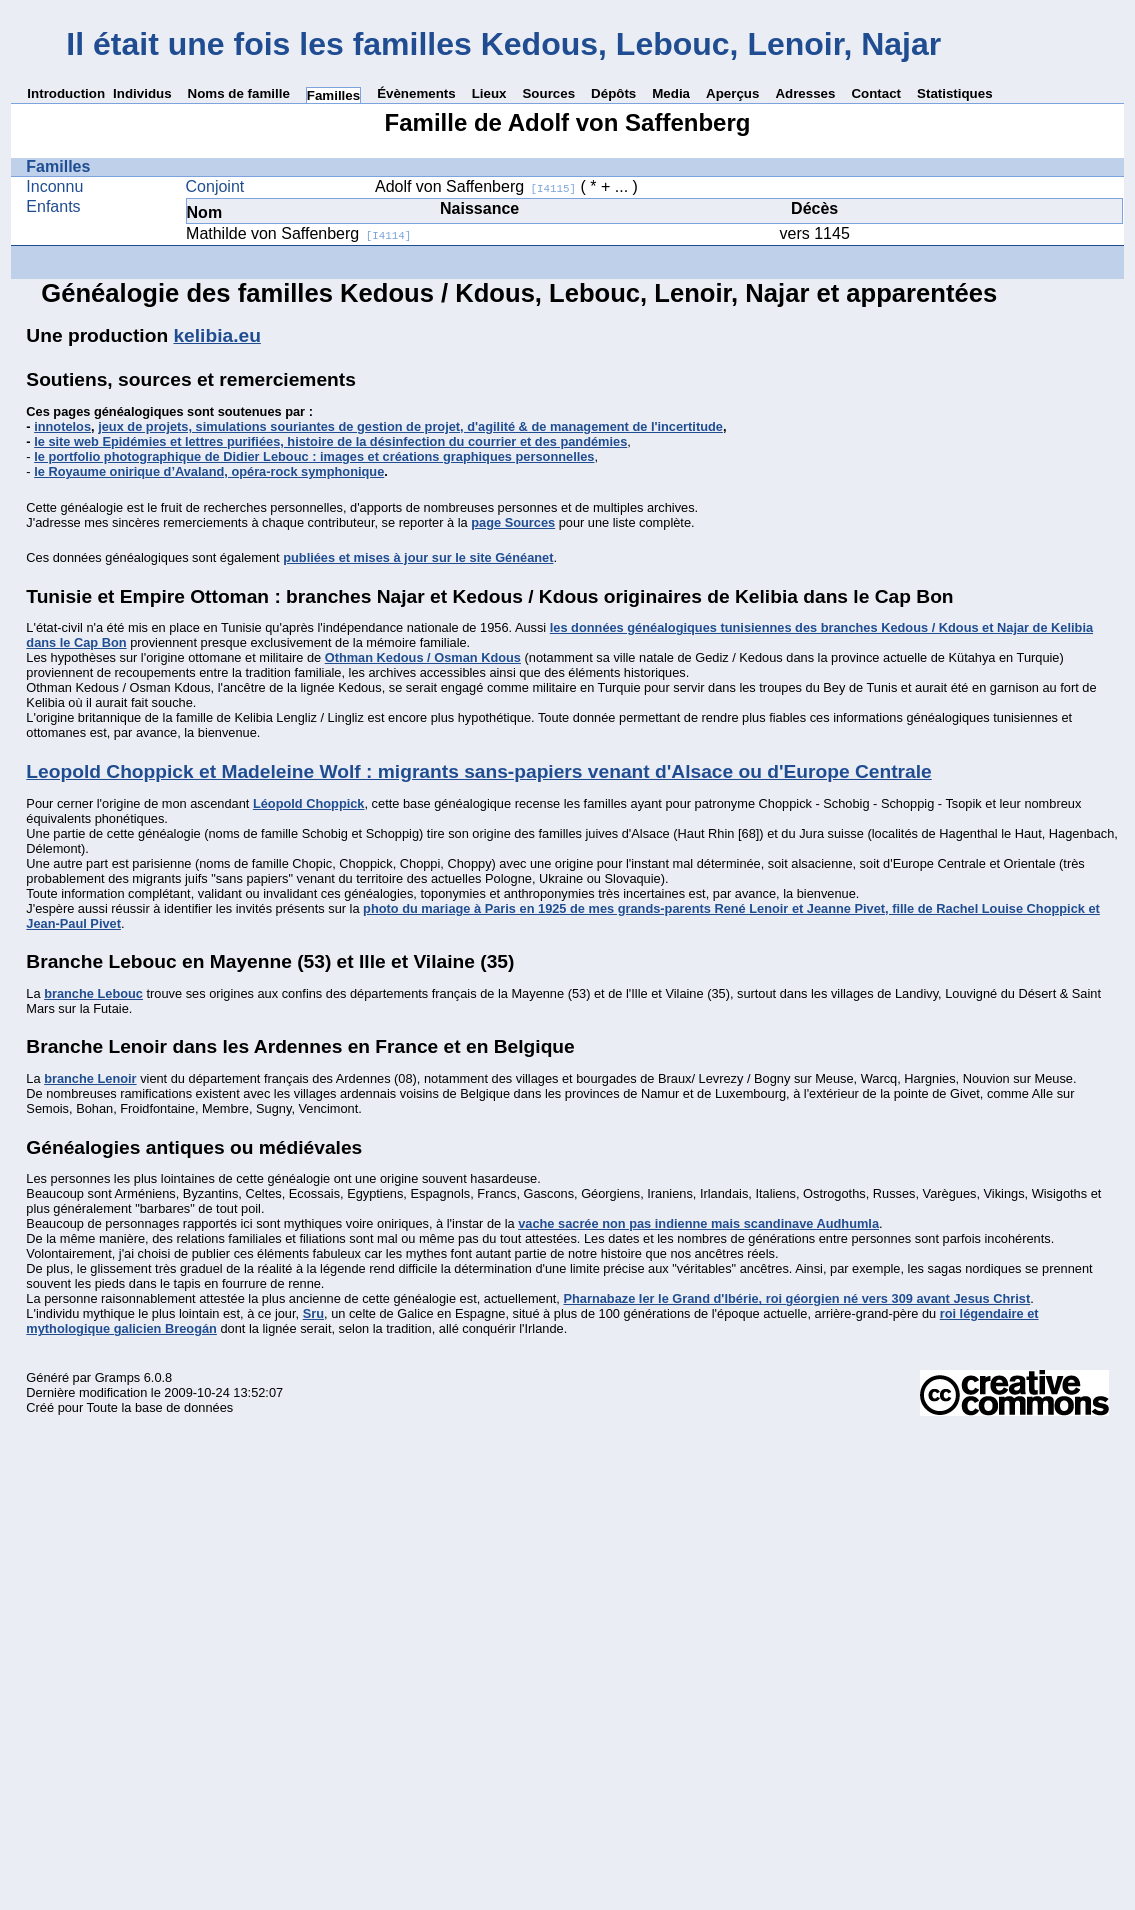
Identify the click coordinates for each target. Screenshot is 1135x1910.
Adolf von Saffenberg (475, 186)
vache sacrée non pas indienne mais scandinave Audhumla (698, 1223)
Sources (548, 93)
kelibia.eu (216, 335)
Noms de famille (239, 93)
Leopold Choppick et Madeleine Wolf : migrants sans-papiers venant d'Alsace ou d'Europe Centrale (478, 771)
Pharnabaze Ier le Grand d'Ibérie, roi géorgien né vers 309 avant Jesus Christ (796, 1298)
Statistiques (955, 93)
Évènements (416, 93)
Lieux (489, 93)
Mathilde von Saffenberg (298, 233)
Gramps (118, 1377)
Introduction (66, 93)
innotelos (62, 426)
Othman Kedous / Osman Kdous (423, 657)
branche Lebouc (93, 993)
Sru (313, 1313)
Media (671, 93)
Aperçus (732, 93)
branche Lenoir (90, 1078)
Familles (333, 95)
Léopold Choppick (309, 803)
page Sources (513, 522)
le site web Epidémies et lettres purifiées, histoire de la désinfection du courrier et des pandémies (330, 441)
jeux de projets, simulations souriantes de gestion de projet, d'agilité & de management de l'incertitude (410, 426)
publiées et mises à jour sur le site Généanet (418, 557)
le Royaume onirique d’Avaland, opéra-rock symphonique (209, 471)
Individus (142, 93)
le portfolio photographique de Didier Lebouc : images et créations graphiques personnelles (314, 456)
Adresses (805, 93)
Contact (876, 93)
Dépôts (613, 93)
